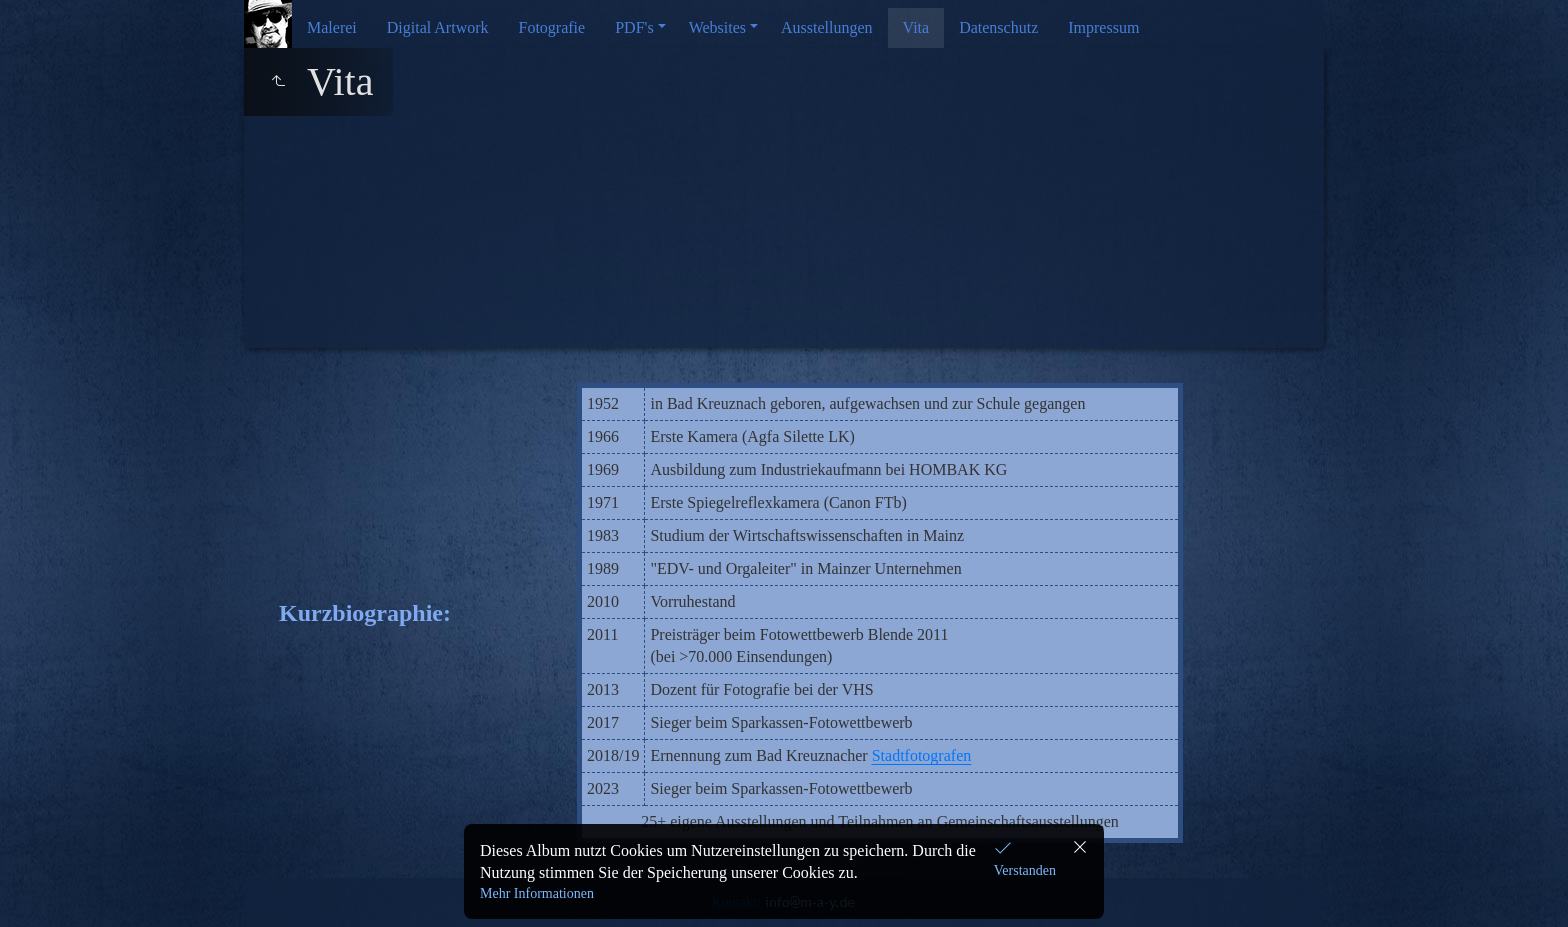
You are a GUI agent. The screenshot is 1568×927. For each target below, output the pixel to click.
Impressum (1103, 27)
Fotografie (552, 27)
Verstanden (1025, 870)
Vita (916, 27)
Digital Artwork (438, 27)
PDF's (634, 27)
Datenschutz (998, 27)
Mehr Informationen (537, 893)
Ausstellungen (827, 27)
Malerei (332, 27)
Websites (717, 27)
